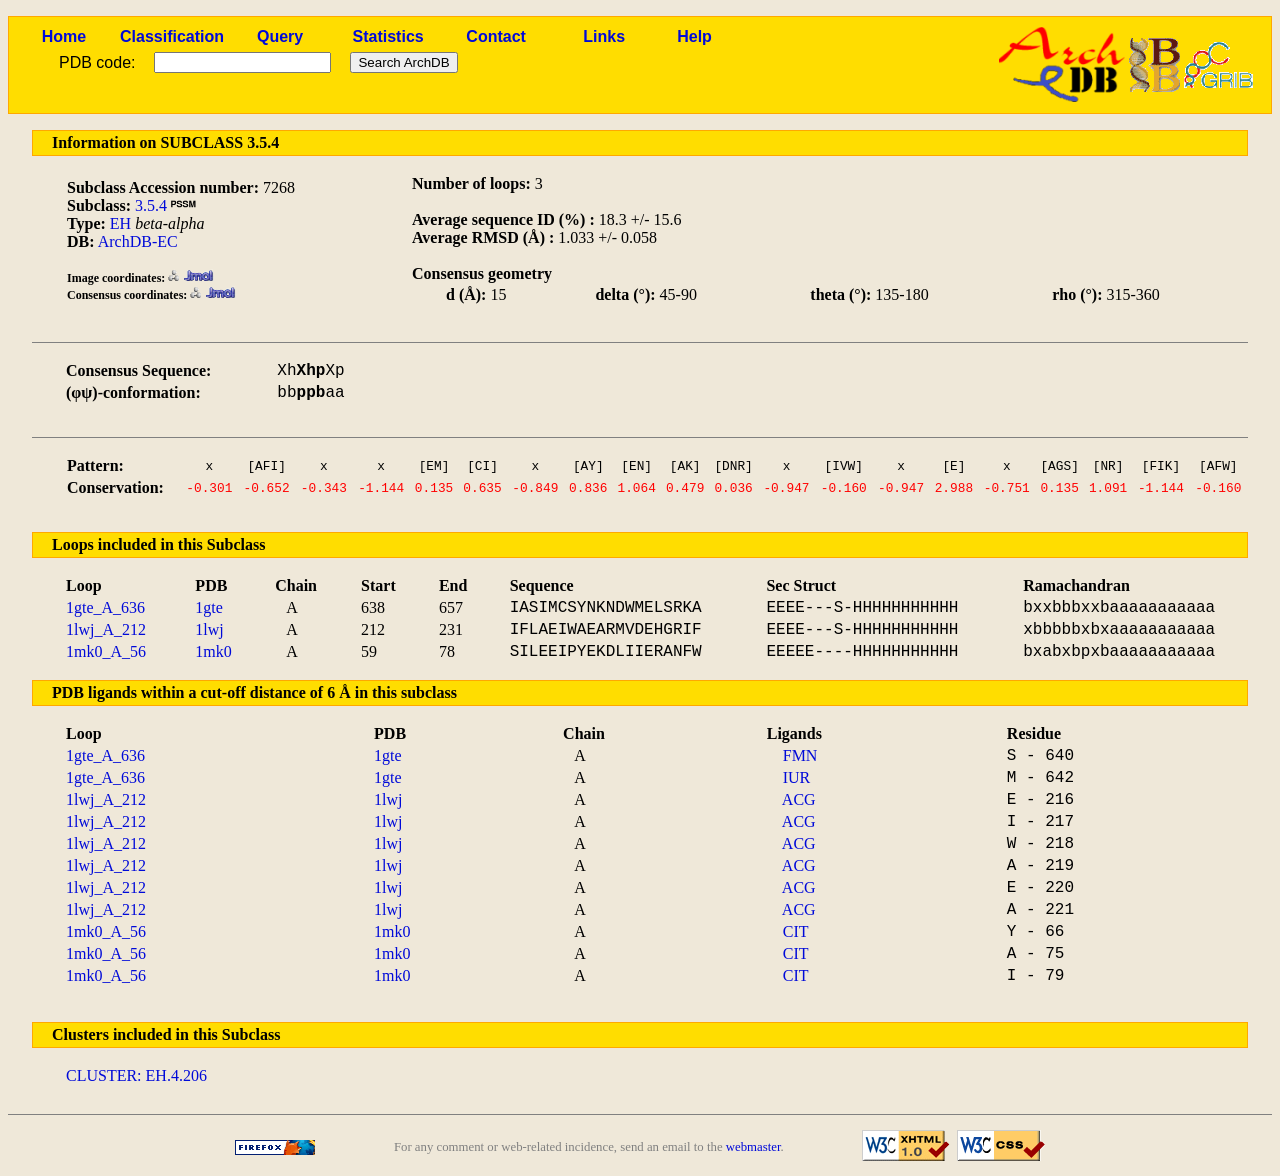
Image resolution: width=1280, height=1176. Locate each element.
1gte (209, 607)
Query (280, 36)
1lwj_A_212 (106, 629)
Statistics (388, 36)
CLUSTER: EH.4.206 (136, 1075)
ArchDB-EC (138, 241)
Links (604, 36)
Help (694, 36)
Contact (496, 36)
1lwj (209, 629)
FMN (800, 755)
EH (120, 223)
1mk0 (213, 651)
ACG (799, 799)
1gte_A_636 (105, 607)
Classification (172, 36)
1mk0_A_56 (106, 651)
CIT (796, 931)
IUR (797, 777)
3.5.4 (151, 205)
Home (64, 36)
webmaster (753, 1147)
